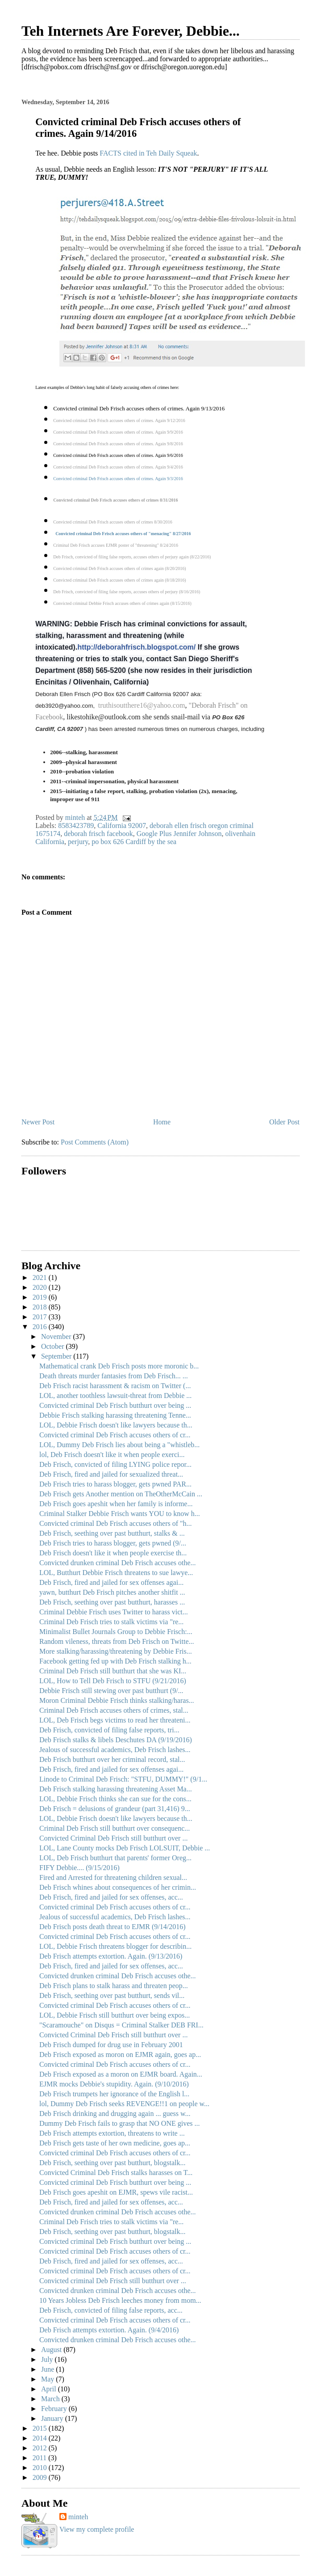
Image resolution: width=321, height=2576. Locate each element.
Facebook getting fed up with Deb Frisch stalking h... (115, 1661)
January (53, 2418)
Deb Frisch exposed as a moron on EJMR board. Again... (120, 2074)
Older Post (284, 1122)
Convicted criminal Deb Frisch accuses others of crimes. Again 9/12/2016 (119, 420)
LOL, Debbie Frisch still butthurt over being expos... (114, 2015)
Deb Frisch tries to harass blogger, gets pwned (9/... (112, 1543)
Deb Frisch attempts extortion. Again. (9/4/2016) (109, 2330)
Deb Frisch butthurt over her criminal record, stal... (112, 1759)
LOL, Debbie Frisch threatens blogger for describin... (115, 1946)
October (53, 1346)
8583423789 (76, 825)
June (48, 2369)
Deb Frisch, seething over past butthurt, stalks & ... (112, 1533)
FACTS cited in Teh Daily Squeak (148, 153)
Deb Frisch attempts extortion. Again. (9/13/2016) (110, 1956)
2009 (41, 2477)
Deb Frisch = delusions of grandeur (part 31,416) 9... (114, 1808)
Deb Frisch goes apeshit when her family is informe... (115, 1504)
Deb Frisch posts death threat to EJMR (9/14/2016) (112, 1926)
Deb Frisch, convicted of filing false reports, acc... (111, 2310)
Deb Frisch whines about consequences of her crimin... (117, 1887)
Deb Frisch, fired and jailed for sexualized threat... (111, 1474)
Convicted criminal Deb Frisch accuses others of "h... (115, 1523)
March (51, 2399)
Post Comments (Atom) (95, 1142)
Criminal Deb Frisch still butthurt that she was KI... (112, 1671)
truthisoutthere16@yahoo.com (141, 705)
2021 (41, 1277)
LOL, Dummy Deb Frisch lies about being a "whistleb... (119, 1444)
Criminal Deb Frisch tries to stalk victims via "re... (111, 1622)
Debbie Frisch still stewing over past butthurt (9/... (111, 1690)
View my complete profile (96, 2529)
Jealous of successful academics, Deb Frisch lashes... (115, 1749)
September (57, 1356)
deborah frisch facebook (98, 833)
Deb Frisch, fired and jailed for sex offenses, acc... (111, 1897)
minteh (78, 2517)
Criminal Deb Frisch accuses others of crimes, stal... (113, 1710)
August (52, 2349)
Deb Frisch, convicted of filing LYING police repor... (115, 1464)
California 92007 (121, 825)
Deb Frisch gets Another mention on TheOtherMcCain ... (120, 1494)
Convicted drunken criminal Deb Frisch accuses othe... (117, 1563)
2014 (41, 2438)
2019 (41, 1297)
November (57, 1336)
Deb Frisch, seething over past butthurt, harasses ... (112, 1602)
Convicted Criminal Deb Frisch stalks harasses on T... (115, 2172)
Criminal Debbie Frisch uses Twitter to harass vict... (113, 1612)
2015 (41, 2428)
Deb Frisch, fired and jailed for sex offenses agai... (111, 1582)
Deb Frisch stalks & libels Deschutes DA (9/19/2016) (115, 1740)
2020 (41, 1287)
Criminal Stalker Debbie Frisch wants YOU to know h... (119, 1513)
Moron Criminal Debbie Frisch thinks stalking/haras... (116, 1700)
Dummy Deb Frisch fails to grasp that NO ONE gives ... (119, 2123)
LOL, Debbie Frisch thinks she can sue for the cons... (115, 1799)
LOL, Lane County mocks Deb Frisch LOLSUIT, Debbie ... (124, 1848)
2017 (41, 1317)
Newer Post (37, 1122)
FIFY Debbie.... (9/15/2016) (79, 1867)
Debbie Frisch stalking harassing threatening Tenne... (115, 1415)
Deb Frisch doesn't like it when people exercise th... (113, 1553)
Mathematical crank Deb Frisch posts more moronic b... (119, 1366)
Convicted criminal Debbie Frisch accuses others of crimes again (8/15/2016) (122, 603)
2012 (41, 2448)
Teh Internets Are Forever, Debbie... (130, 31)
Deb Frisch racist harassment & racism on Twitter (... (115, 1385)
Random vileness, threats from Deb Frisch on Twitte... (116, 1641)
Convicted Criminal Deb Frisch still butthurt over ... (113, 1838)
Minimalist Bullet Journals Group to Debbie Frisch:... (115, 1631)
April (49, 2389)
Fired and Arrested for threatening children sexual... (113, 1877)
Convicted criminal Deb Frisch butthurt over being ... (115, 1405)
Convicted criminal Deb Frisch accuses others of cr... (115, 1435)
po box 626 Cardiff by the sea (134, 841)
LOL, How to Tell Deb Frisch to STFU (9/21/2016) (112, 1681)
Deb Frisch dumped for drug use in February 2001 (111, 2044)
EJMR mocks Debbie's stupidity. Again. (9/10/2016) (114, 2084)
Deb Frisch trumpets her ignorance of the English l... (114, 2094)
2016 (41, 1326)
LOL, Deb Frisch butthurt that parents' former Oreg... (115, 1858)
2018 (41, 1307)
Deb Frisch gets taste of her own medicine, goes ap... (114, 2143)
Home (162, 1122)
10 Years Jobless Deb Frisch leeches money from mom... (120, 2300)
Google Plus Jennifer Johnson (179, 833)
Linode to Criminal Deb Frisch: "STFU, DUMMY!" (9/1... (123, 1779)
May (48, 2379)
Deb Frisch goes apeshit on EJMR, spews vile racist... (116, 2192)
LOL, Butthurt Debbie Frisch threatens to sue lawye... (116, 1572)
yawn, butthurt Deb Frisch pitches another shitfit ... (112, 1592)
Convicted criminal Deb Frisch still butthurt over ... (112, 2281)
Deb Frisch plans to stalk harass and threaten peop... (113, 1985)
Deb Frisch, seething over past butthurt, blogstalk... (112, 2162)
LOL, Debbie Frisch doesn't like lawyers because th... (115, 1425)
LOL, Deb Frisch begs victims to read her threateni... (115, 1720)
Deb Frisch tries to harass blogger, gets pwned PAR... (115, 1484)
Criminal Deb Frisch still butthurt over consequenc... (114, 1828)
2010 (41, 2467)
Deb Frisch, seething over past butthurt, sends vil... (111, 1995)
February (55, 2408)
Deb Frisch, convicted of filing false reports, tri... (109, 1730)
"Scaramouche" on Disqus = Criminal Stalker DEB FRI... (121, 2025)
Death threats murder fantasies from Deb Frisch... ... (113, 1376)
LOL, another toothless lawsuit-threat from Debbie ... (115, 1395)
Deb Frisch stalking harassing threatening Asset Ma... (115, 1789)
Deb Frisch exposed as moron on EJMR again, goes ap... (120, 2054)
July (48, 2359)
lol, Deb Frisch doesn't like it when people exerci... (111, 1454)
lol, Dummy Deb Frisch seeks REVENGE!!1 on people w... (124, 2103)
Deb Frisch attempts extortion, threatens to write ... (112, 2133)
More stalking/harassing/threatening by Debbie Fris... (115, 1651)
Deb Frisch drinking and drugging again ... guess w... (114, 2113)
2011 (40, 2458)
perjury (78, 841)
